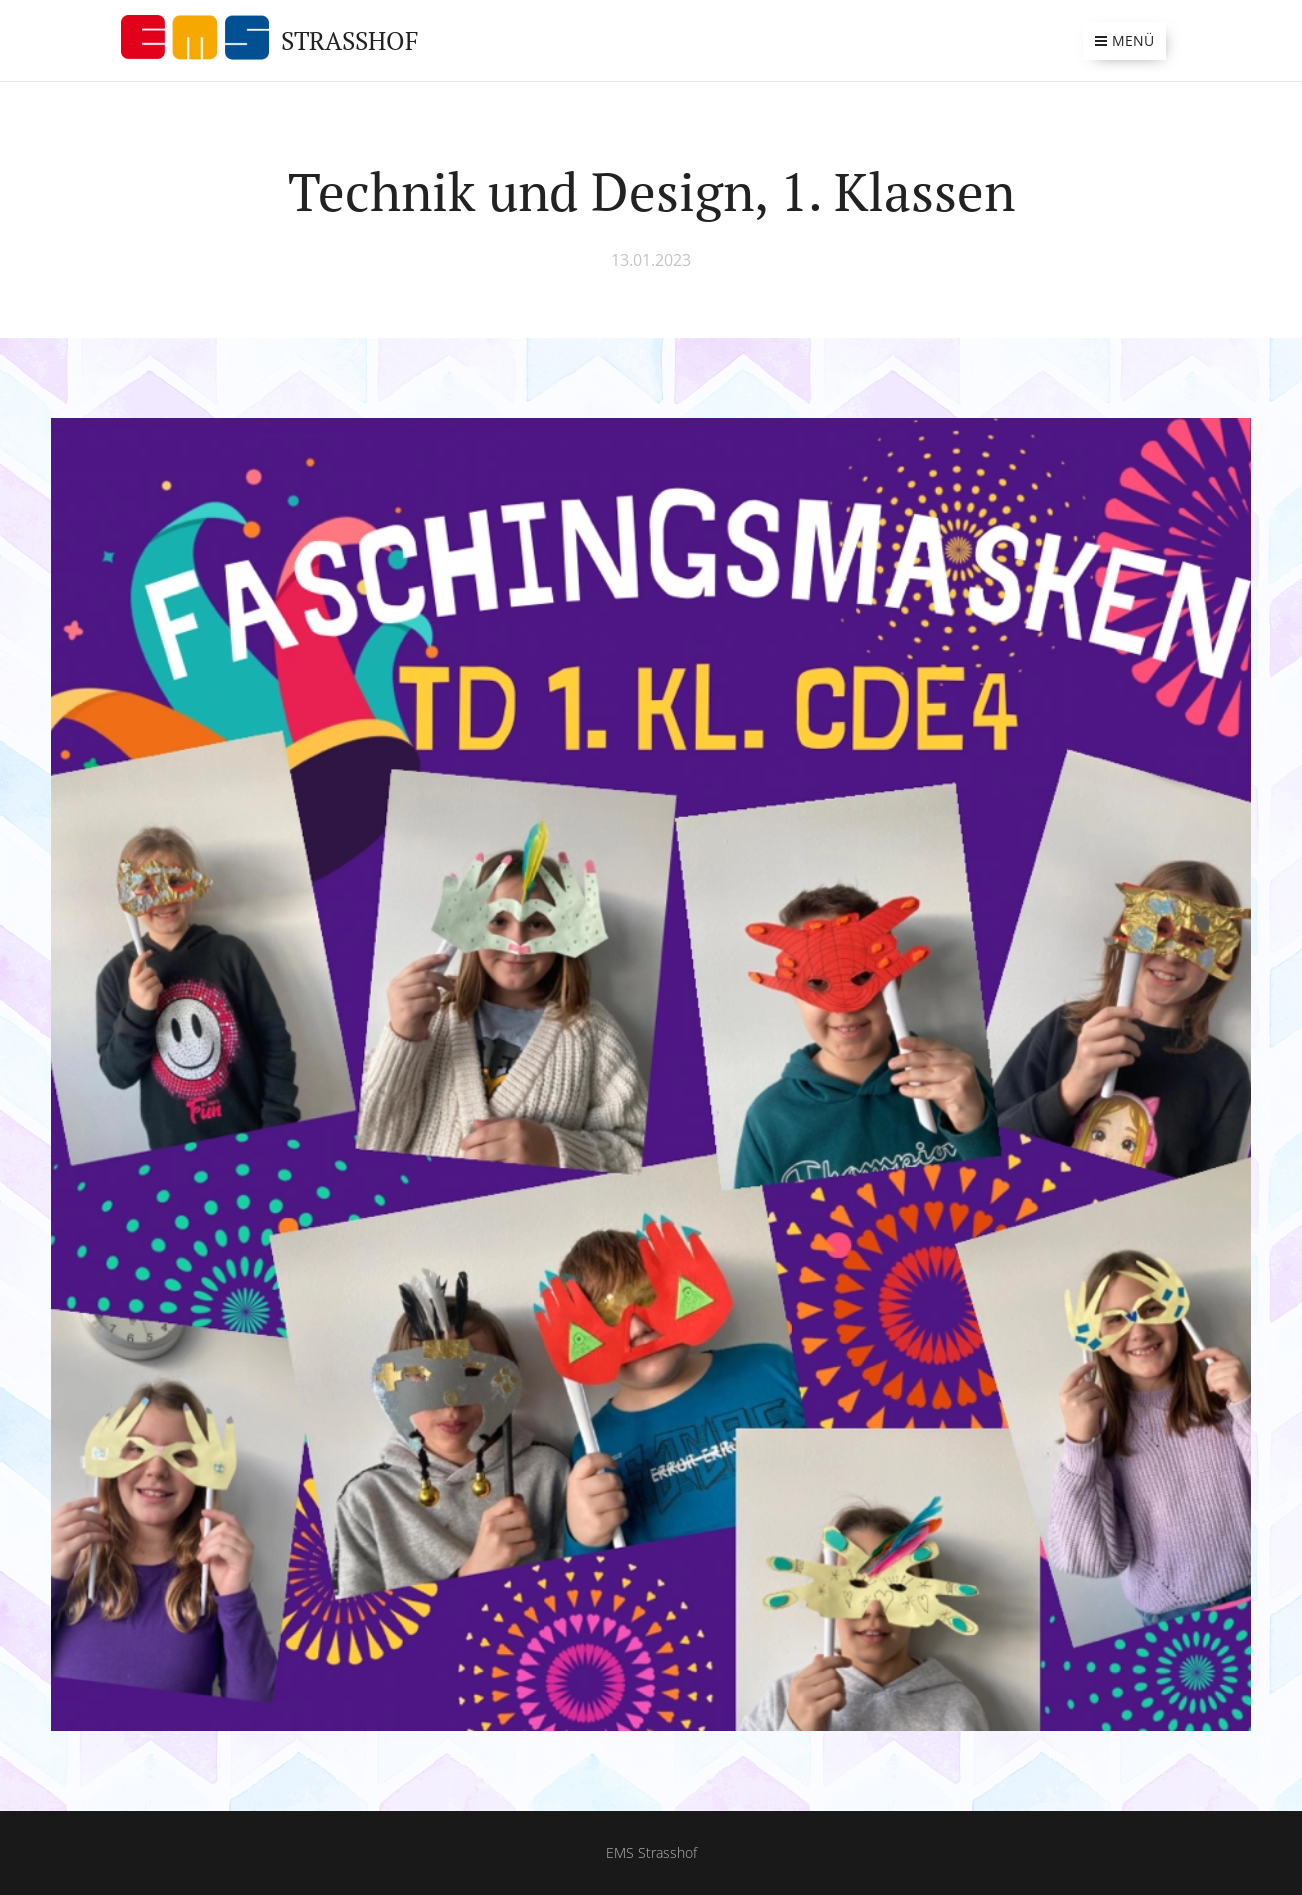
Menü (1124, 40)
